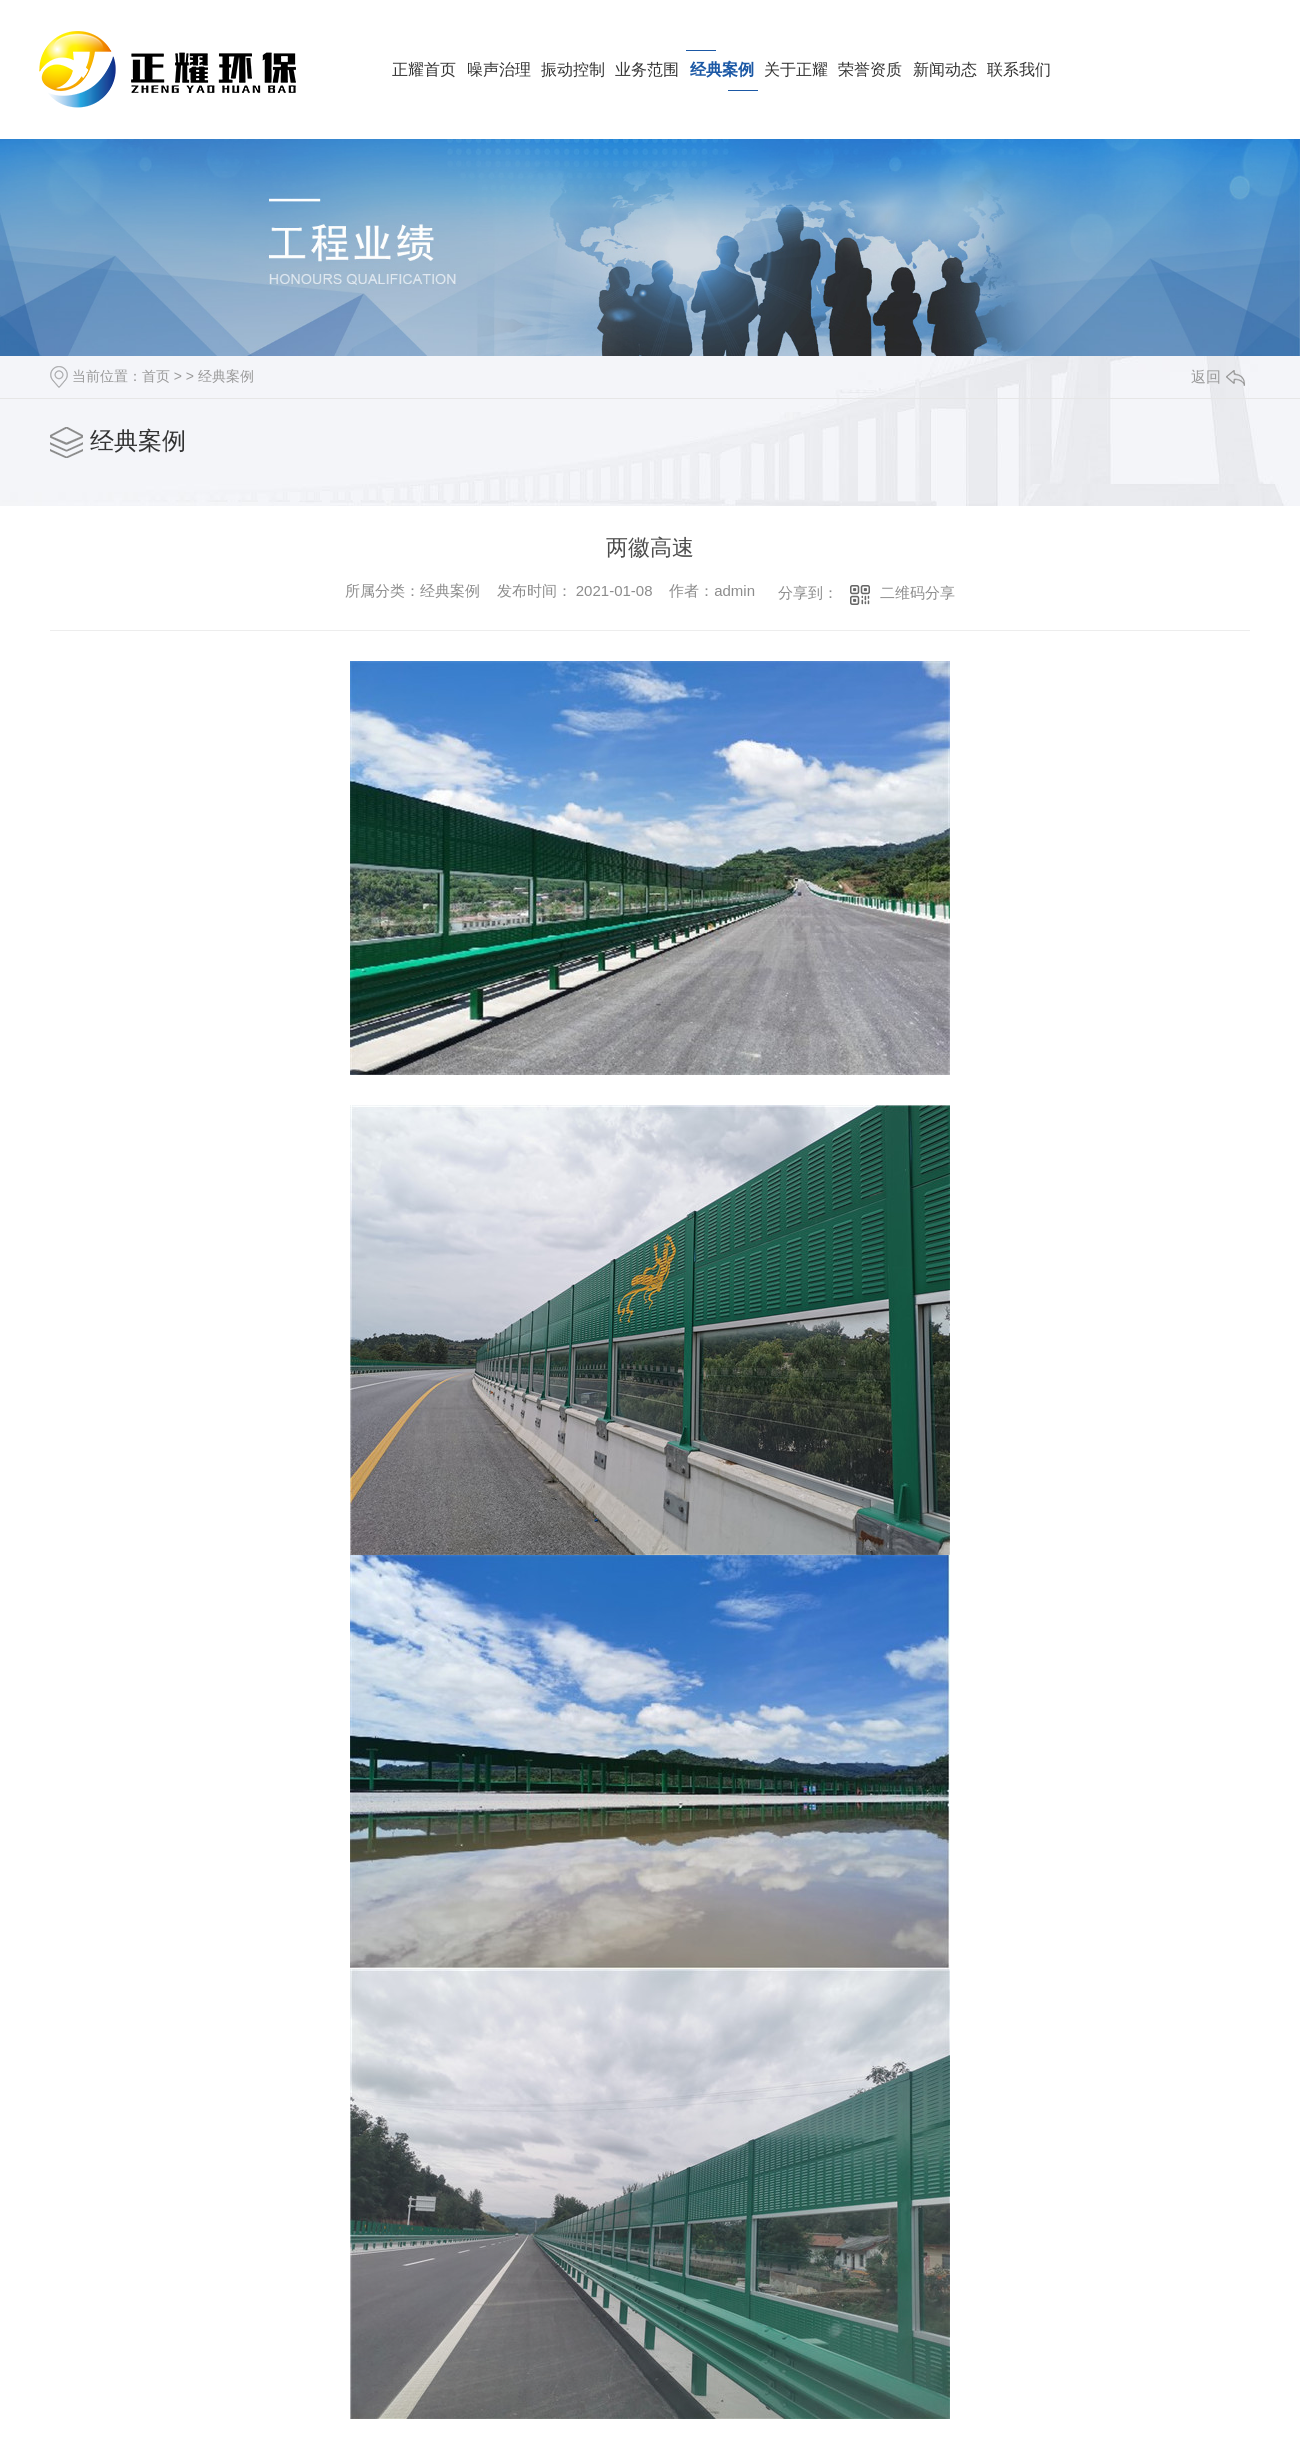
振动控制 (573, 69)
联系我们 (1019, 69)
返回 (1218, 376)
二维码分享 (917, 592)
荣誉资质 (870, 69)
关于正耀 (796, 69)
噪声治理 (499, 69)
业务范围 (647, 69)
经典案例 (722, 69)
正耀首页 (424, 69)
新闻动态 (945, 69)
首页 (156, 376)
